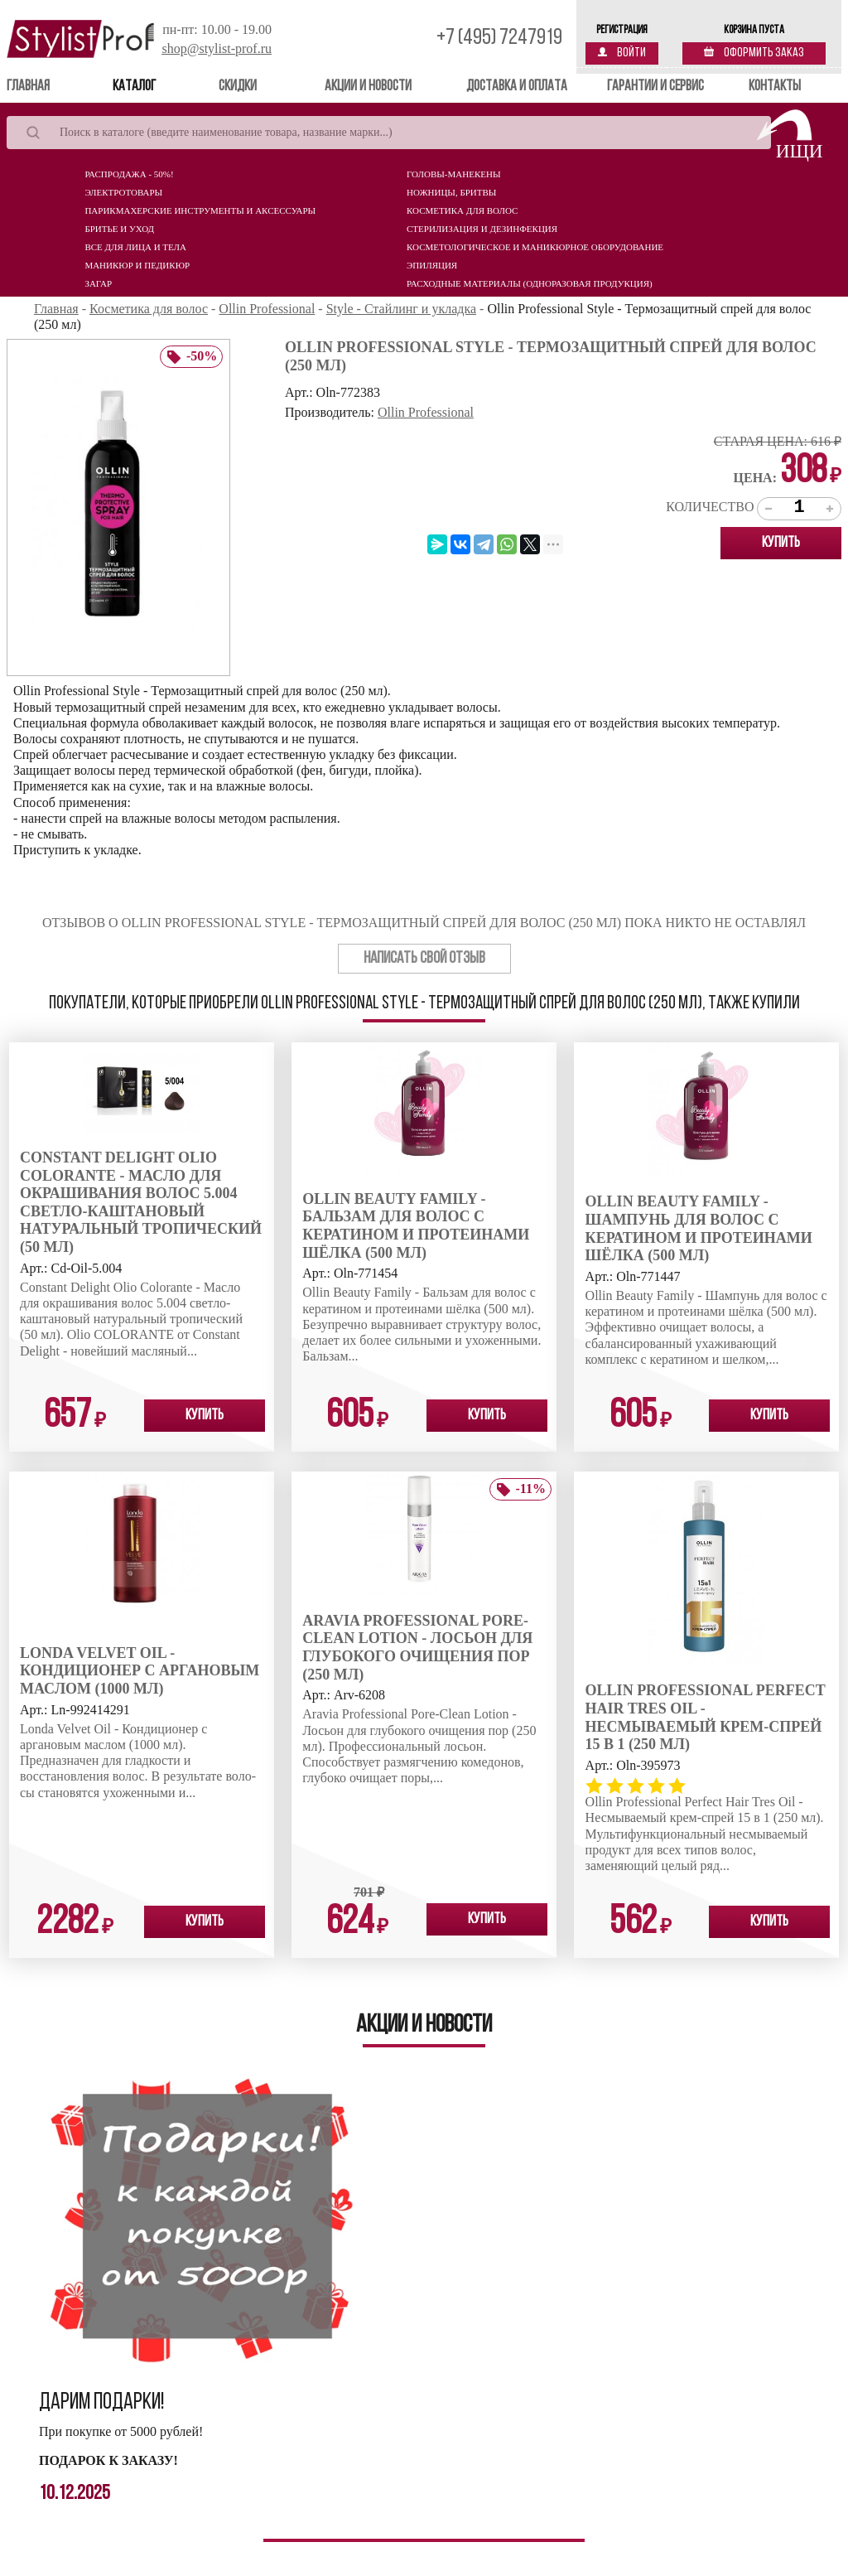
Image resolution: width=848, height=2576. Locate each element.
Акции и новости (368, 86)
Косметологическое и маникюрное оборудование (535, 247)
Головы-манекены (453, 174)
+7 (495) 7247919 (499, 38)
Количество (710, 507)
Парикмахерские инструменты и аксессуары (200, 210)
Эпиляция (432, 265)
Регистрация (622, 30)
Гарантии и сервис (655, 86)
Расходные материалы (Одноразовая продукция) (530, 283)
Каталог (134, 86)
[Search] (389, 132)
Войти (622, 53)
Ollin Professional (426, 412)
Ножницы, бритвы (451, 192)
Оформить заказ (754, 53)
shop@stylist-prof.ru (216, 48)
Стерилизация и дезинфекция (482, 229)
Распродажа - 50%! (128, 174)
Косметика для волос (462, 210)
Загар (98, 283)
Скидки (238, 86)
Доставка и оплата (516, 86)
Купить (781, 543)
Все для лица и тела (135, 247)
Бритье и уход (119, 229)
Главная (52, 85)
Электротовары (123, 192)
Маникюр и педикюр (137, 265)
